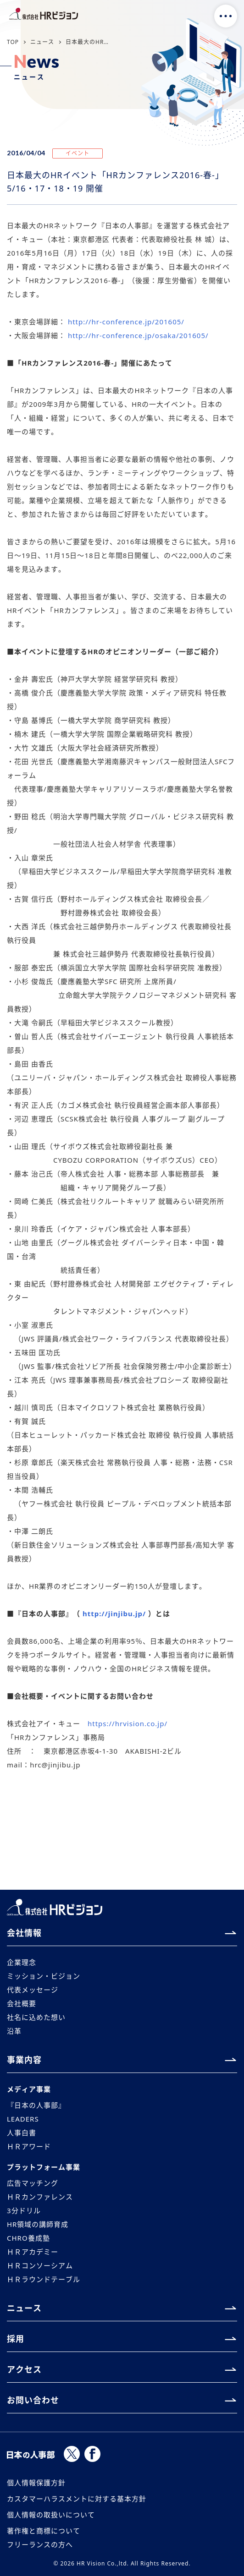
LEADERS (23, 2118)
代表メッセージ (32, 1989)
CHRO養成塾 (28, 2237)
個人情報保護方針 (36, 2482)
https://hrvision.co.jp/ (127, 1723)
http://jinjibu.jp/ (114, 1613)
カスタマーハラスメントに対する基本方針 (76, 2498)
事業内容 (24, 2059)
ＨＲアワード (29, 2146)
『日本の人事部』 (36, 2105)
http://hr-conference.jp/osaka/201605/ (138, 335)
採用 (15, 2338)
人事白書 (21, 2132)
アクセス (24, 2369)
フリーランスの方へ (40, 2544)
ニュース (42, 42)
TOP (13, 42)
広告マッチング (32, 2183)
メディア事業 (29, 2089)
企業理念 (21, 1962)
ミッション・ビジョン (43, 1975)
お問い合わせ (33, 2400)
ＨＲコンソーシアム (40, 2265)
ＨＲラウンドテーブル (43, 2279)
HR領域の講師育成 (37, 2224)
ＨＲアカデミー (32, 2251)
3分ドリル (24, 2210)
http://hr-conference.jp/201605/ (126, 321)
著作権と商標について (43, 2530)
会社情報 (24, 1932)
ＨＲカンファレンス (40, 2196)
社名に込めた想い (36, 2017)
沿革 (14, 2030)
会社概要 (21, 2003)
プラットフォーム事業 (43, 2166)
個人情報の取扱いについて (51, 2514)
